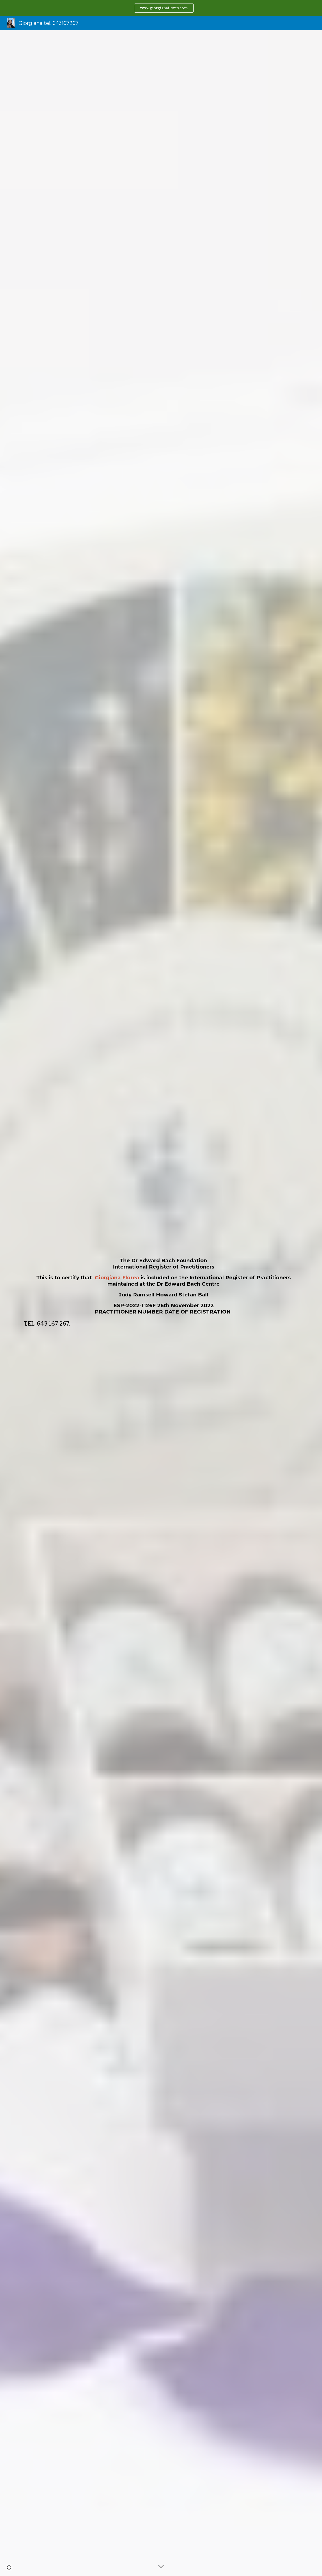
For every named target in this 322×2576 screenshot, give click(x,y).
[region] (161, 8)
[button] (161, 2567)
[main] (161, 1302)
